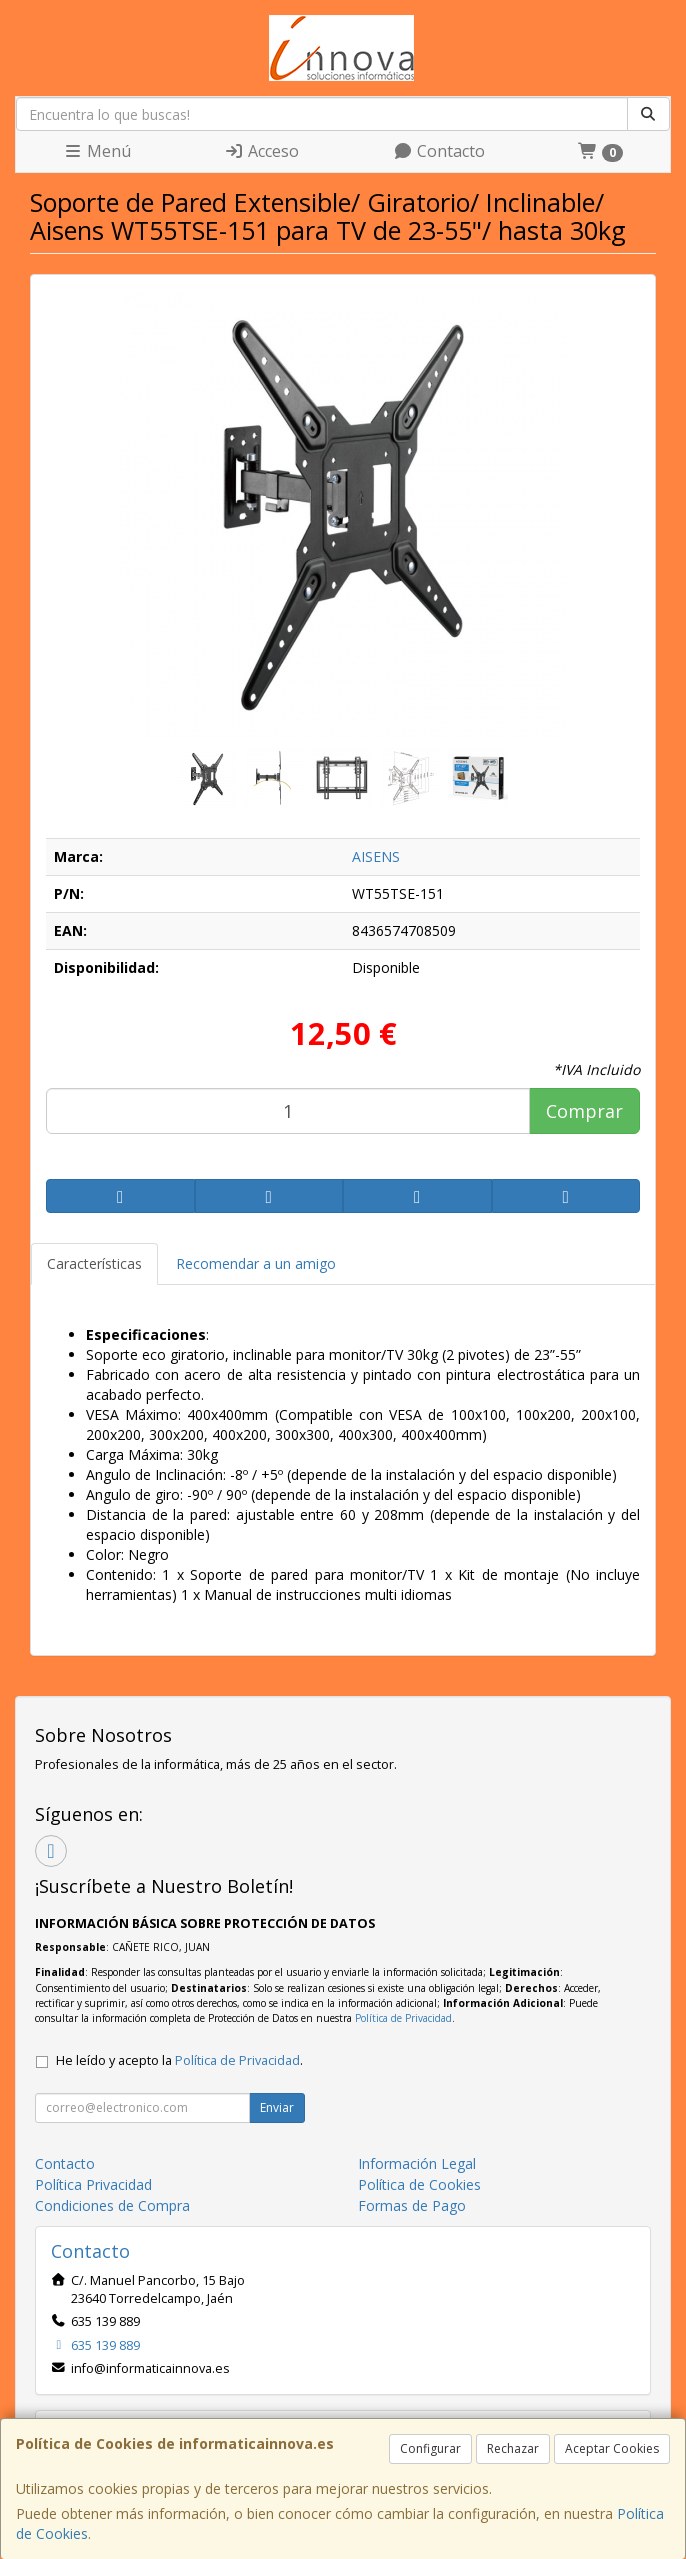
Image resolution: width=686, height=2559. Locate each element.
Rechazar (513, 2448)
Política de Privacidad (403, 2018)
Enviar (277, 2107)
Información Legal (417, 2163)
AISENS (376, 856)
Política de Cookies (419, 2184)
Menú (97, 151)
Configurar (430, 2448)
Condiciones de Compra (112, 2205)
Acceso (261, 151)
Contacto (439, 151)
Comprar (584, 1111)
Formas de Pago (412, 2205)
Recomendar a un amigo (256, 1263)
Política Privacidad (93, 2184)
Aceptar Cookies (612, 2448)
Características (94, 1263)
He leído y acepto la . (179, 2060)
